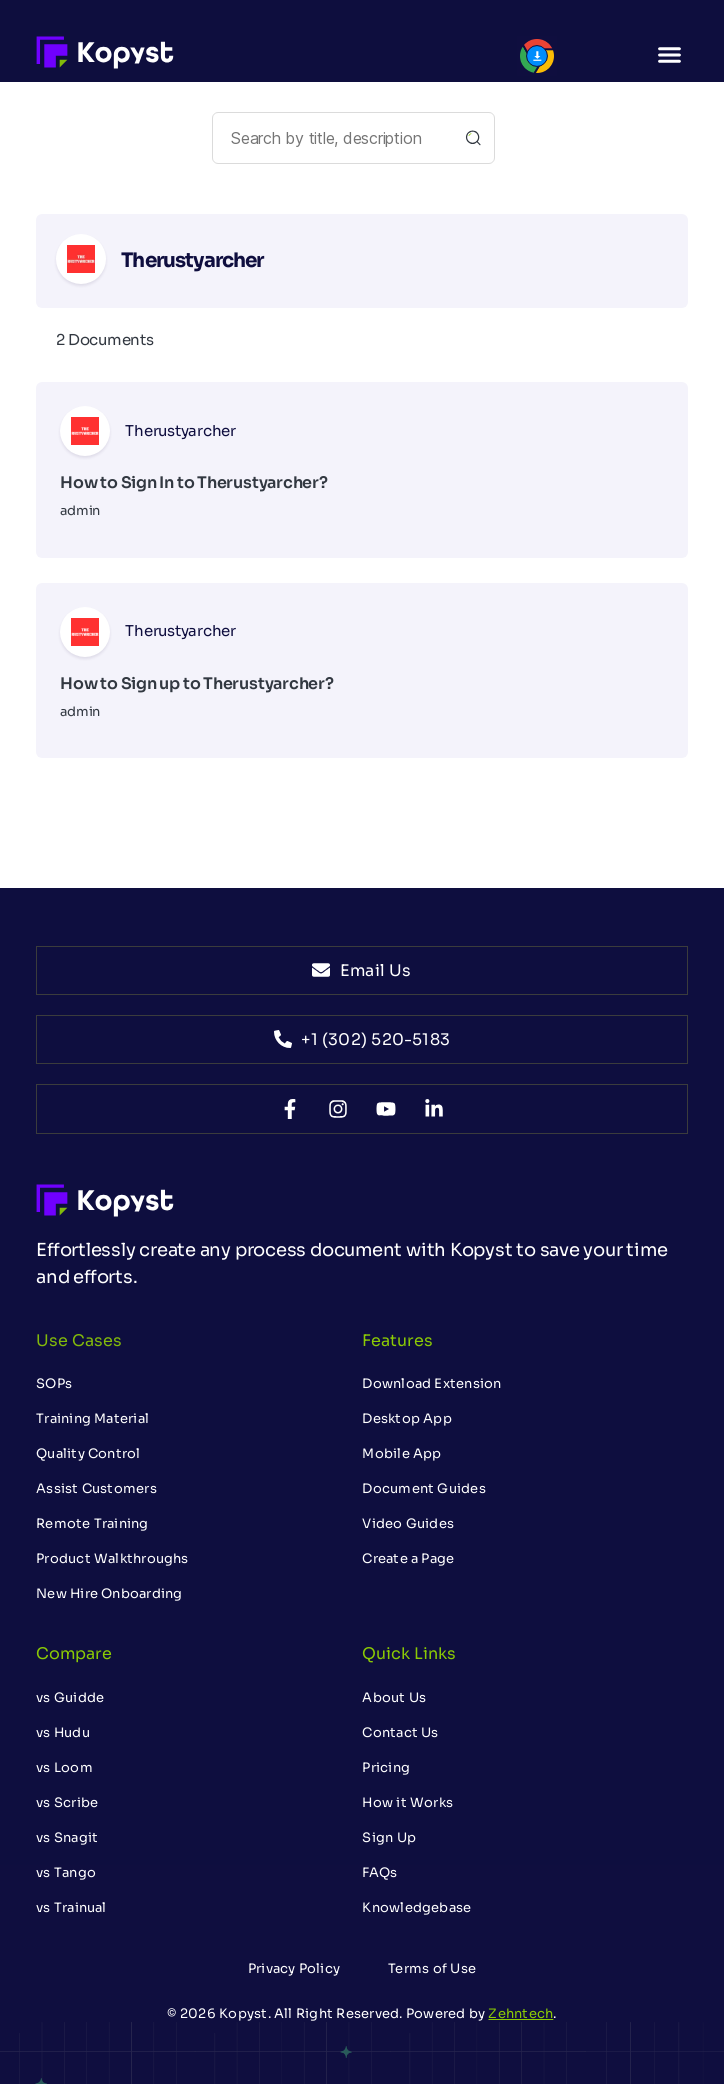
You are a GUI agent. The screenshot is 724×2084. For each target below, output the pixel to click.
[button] (669, 55)
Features (397, 1340)
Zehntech (520, 2013)
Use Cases (79, 1340)
